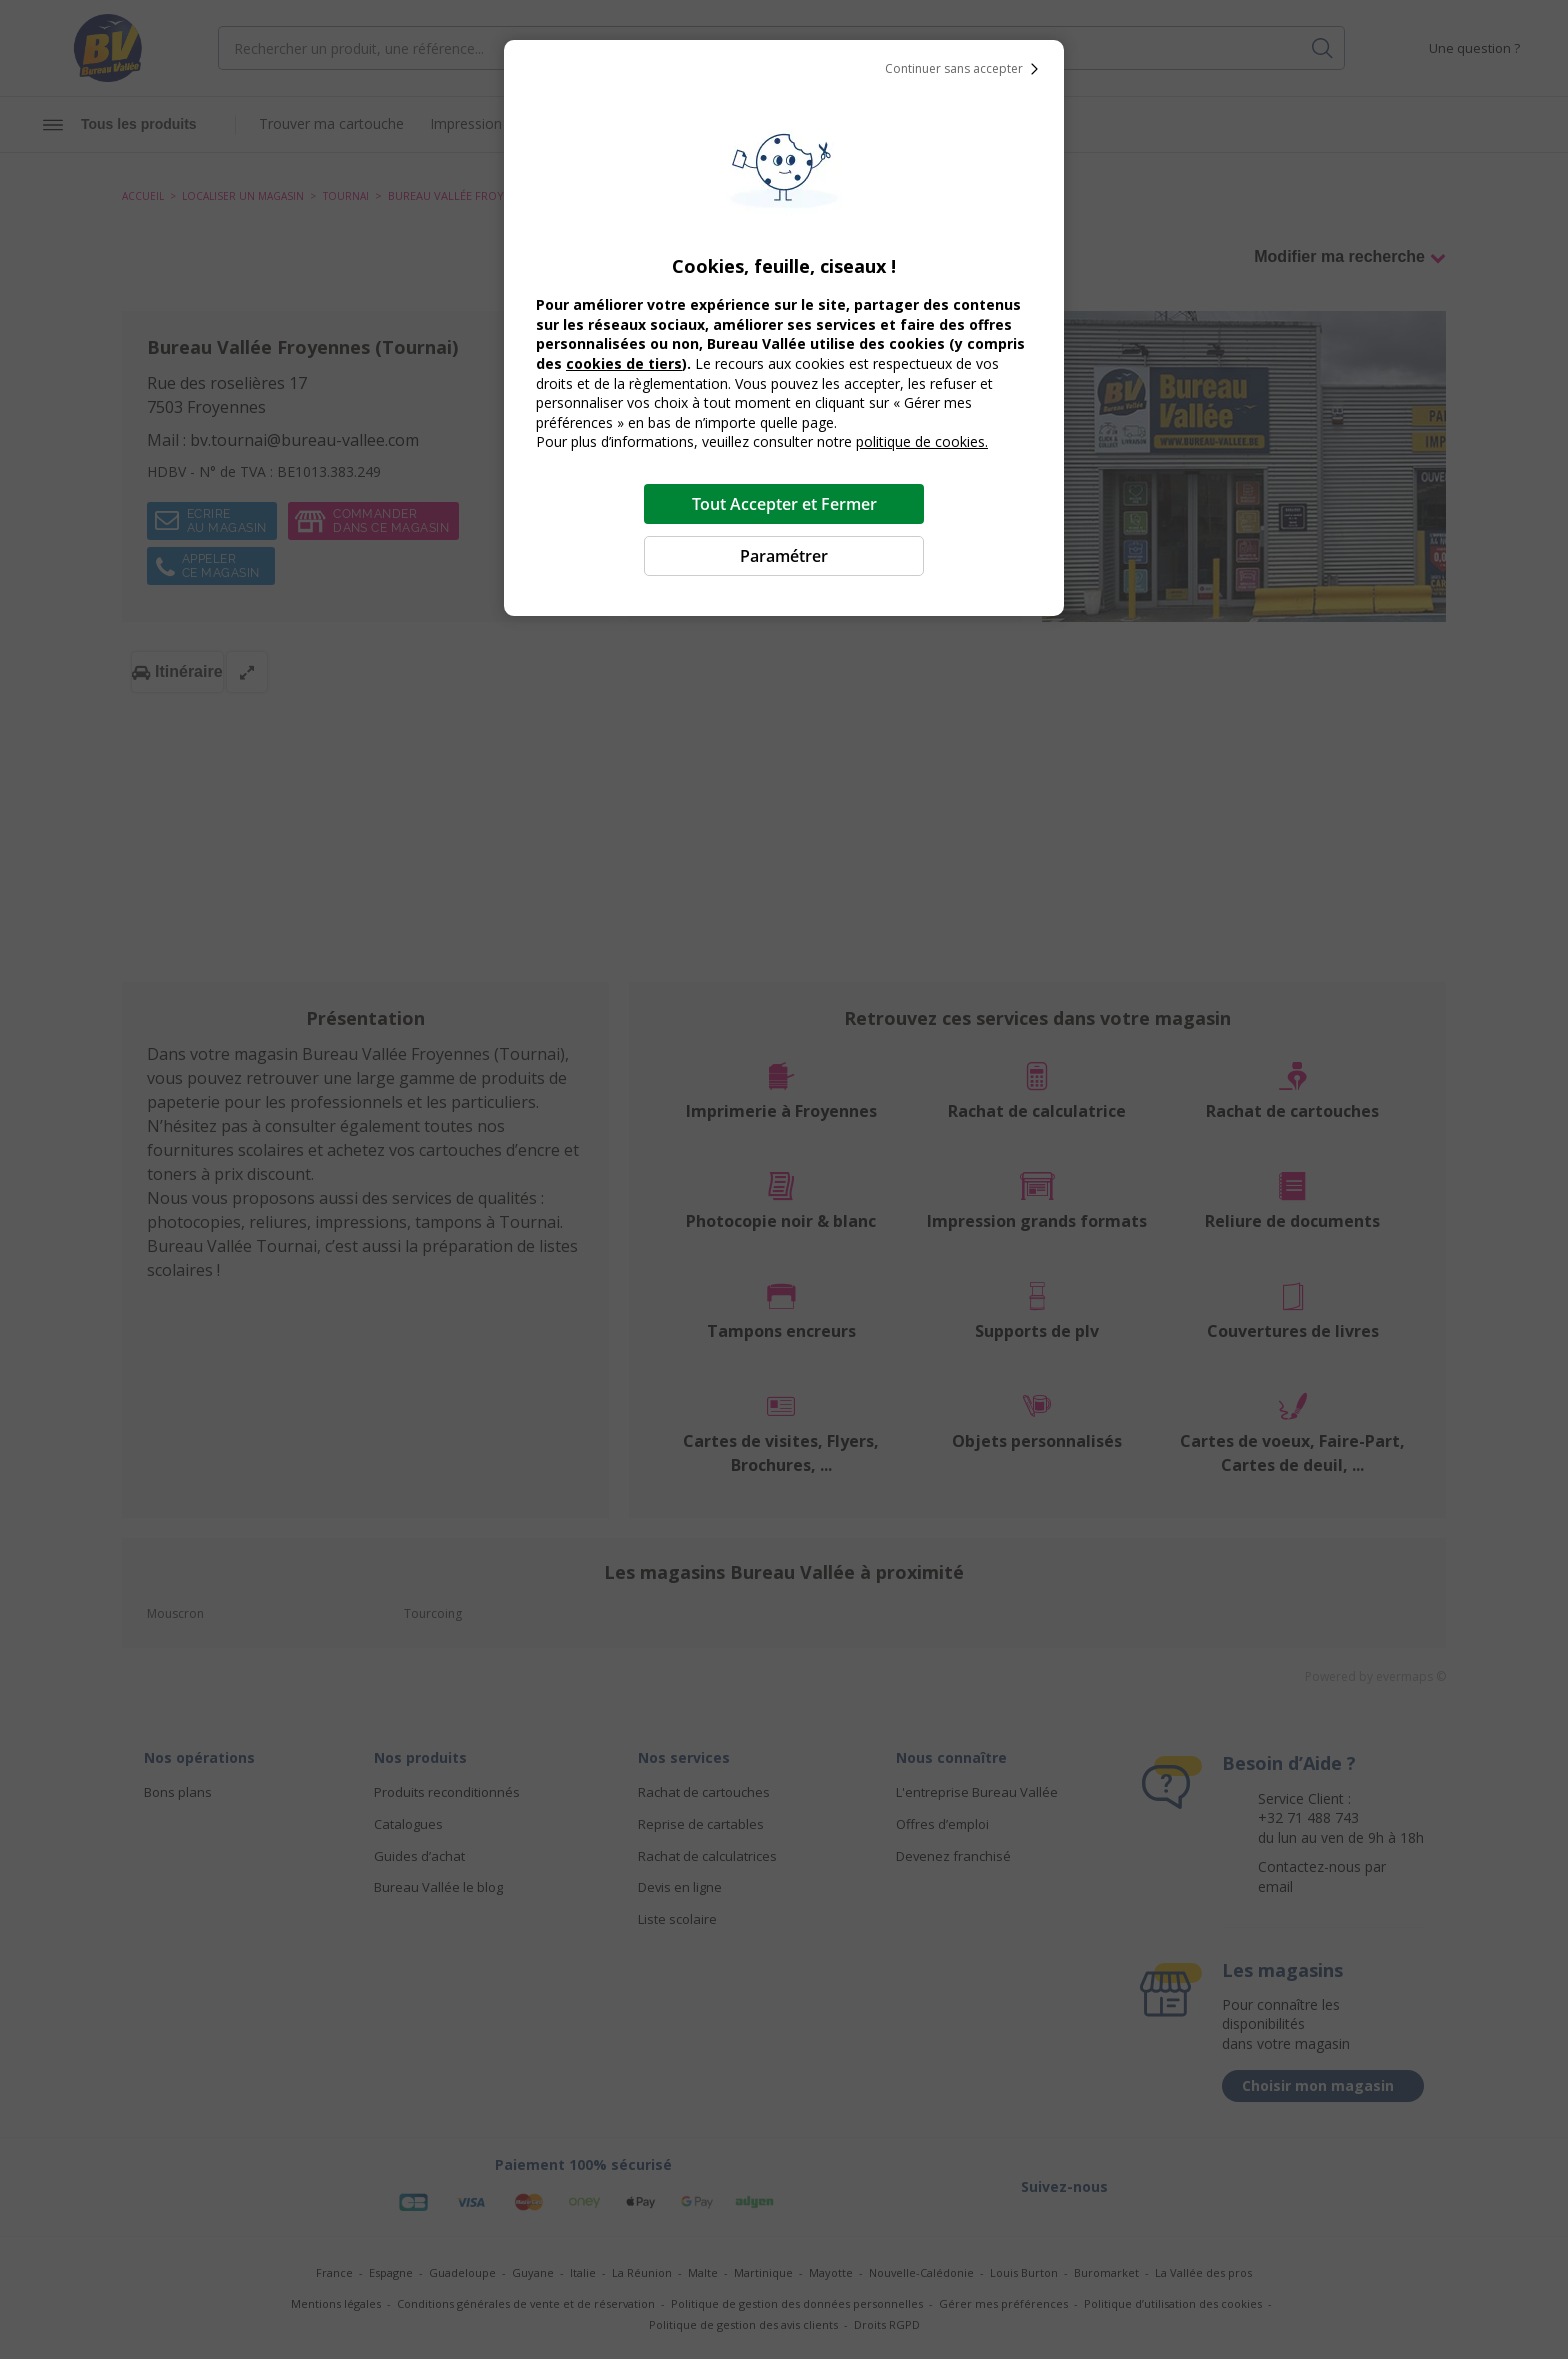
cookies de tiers (624, 363)
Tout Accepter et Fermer (784, 504)
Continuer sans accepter (966, 69)
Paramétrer (784, 556)
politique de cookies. (922, 441)
